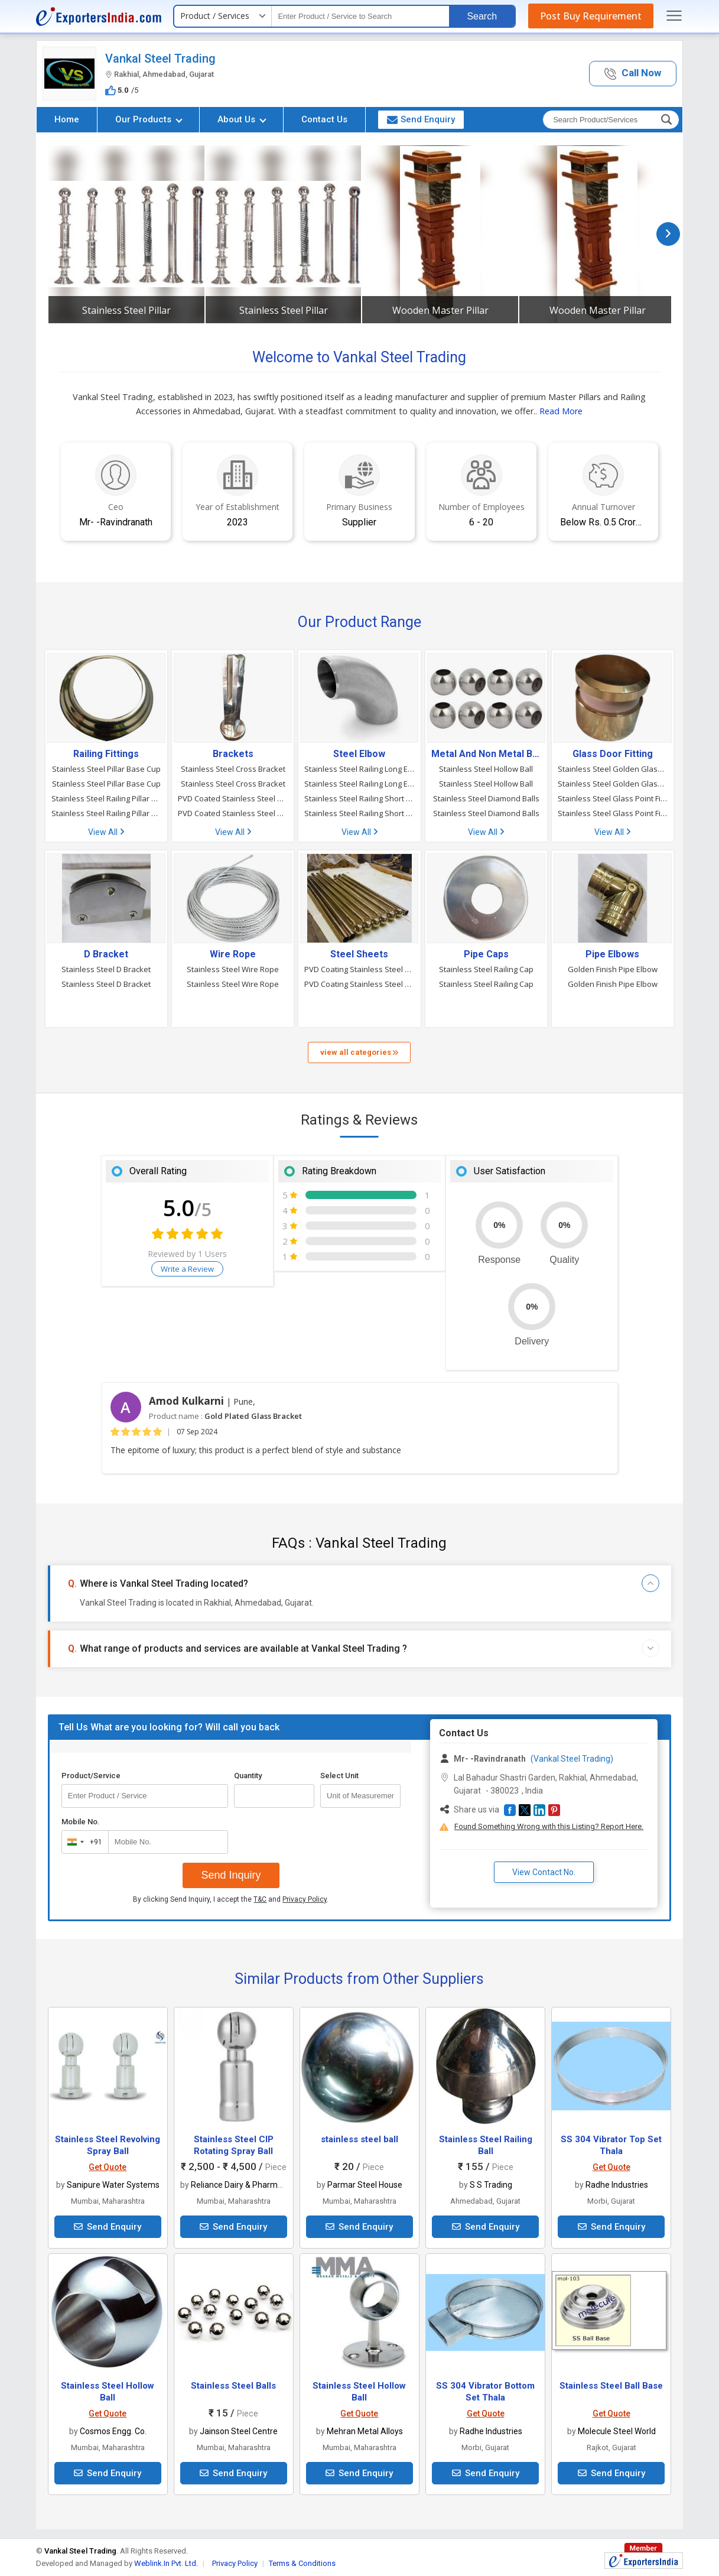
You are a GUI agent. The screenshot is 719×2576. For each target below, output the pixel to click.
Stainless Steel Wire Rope (233, 969)
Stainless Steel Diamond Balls (486, 798)
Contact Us (324, 119)
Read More (561, 411)
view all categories (359, 1052)
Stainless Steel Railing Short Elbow (359, 798)
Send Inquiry (231, 1875)
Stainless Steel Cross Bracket (233, 769)
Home (66, 119)
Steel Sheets (359, 954)
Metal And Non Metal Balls (486, 754)
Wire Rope (233, 954)
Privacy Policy (304, 1899)
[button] (633, 73)
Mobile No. (80, 1821)
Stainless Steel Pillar (126, 310)
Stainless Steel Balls (233, 2385)
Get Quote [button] (107, 2167)
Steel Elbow (359, 754)
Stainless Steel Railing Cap (486, 969)
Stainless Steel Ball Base (611, 2385)
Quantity (248, 1775)
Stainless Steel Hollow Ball (486, 769)
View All (106, 832)
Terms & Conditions (302, 2563)
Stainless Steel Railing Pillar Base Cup (106, 798)
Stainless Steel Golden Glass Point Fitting (613, 769)
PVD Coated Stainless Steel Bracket (233, 798)
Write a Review (187, 1268)
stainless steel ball (359, 2139)
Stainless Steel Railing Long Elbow (359, 769)
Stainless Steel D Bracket (106, 969)
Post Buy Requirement (591, 15)
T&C (259, 1899)
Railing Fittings (106, 754)
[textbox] (360, 16)
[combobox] (82, 1842)
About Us (241, 119)
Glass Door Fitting (612, 754)
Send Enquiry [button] (421, 119)
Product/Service (91, 1775)
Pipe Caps (486, 954)
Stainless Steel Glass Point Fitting (613, 798)
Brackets (233, 754)
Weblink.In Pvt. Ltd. (166, 2563)
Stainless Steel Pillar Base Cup (106, 769)
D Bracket (106, 954)
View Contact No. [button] (543, 1872)
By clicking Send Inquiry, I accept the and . (230, 1899)
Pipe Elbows (612, 954)
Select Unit (339, 1775)
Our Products (149, 119)
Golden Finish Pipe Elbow (613, 969)
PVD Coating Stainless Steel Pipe (359, 969)
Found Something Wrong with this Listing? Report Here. (548, 1826)
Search (482, 16)
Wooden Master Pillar (440, 310)
